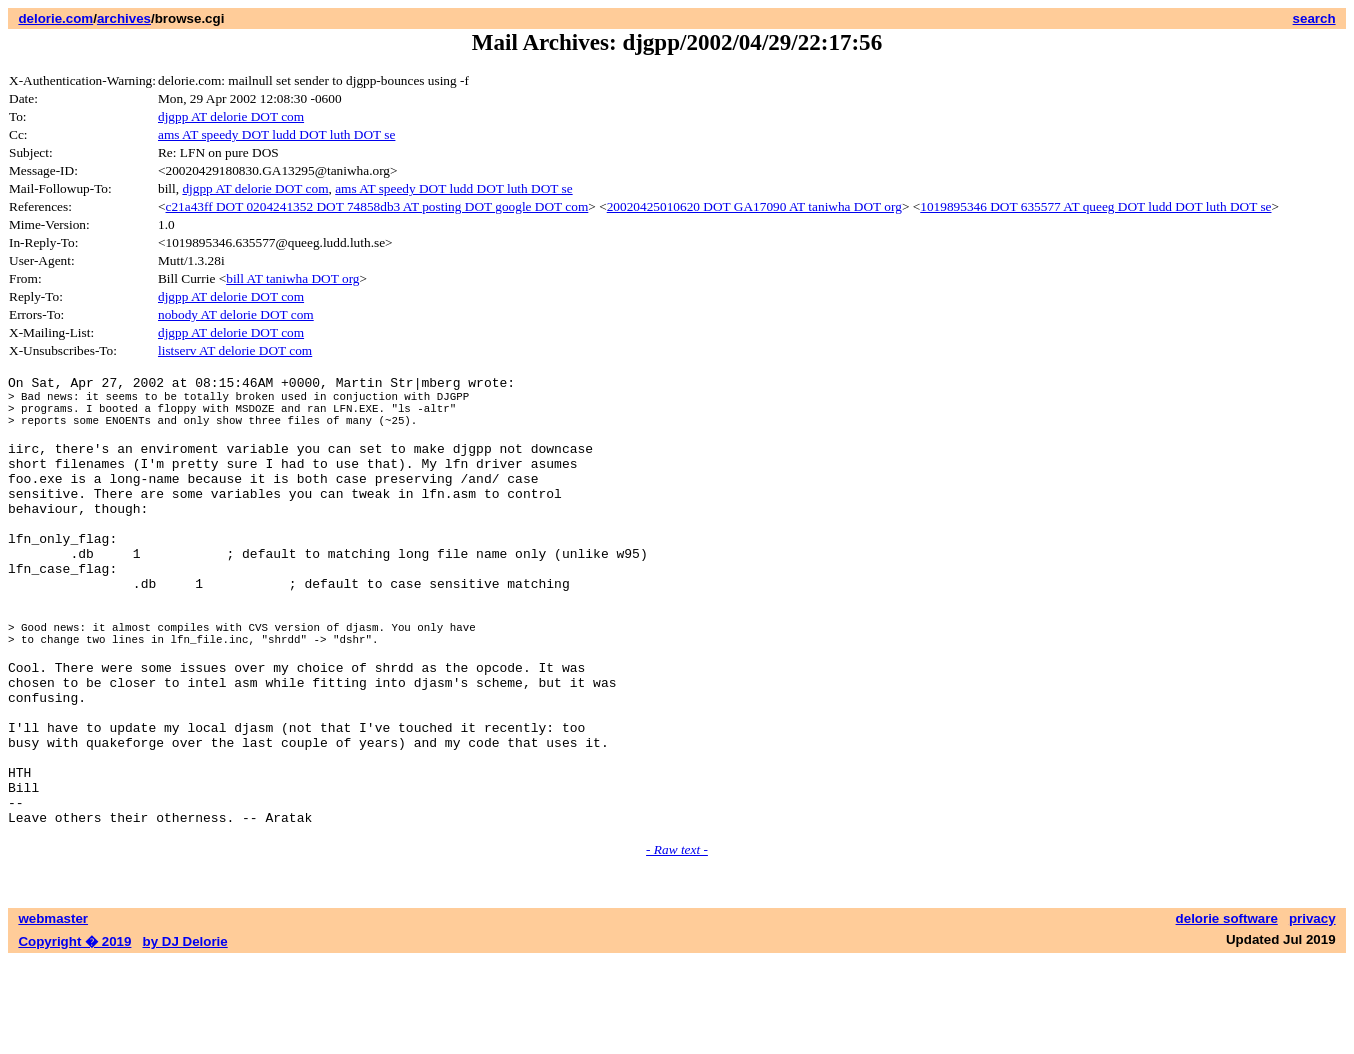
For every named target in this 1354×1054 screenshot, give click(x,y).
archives (124, 18)
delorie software (1227, 1011)
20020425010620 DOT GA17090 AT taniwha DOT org (754, 206)
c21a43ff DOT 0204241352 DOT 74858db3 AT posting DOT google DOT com (377, 206)
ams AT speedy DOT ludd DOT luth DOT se (276, 134)
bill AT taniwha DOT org (292, 278)
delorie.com (55, 18)
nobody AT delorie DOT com (236, 314)
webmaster (53, 1011)
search (1314, 18)
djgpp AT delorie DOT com (231, 116)
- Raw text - (677, 942)
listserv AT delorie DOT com (235, 350)
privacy (1312, 1011)
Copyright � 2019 (74, 1034)
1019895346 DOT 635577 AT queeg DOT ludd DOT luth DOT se (1095, 206)
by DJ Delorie (185, 1034)
